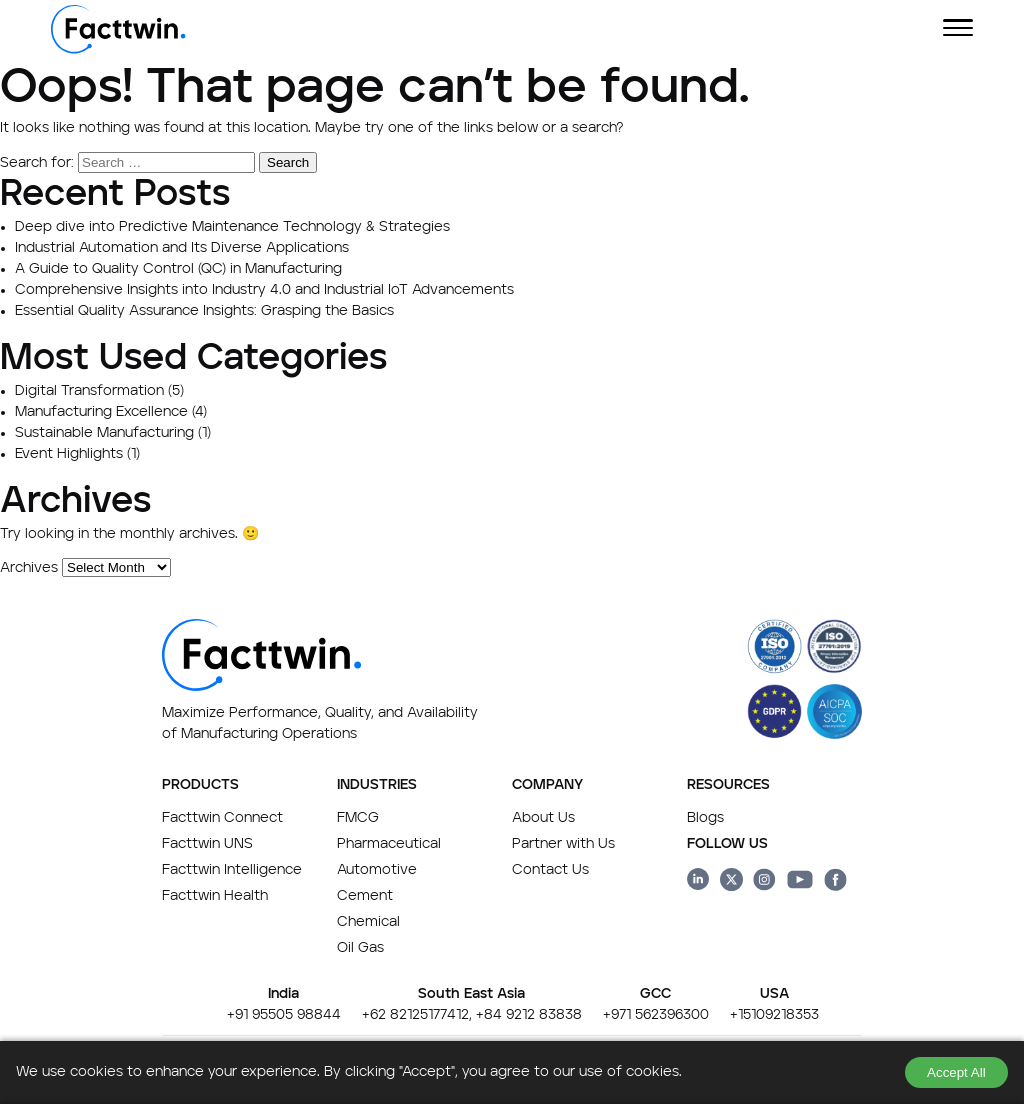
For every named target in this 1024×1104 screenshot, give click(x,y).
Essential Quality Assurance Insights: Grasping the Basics (204, 311)
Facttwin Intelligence (232, 870)
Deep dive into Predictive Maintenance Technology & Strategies (232, 227)
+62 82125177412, (417, 1015)
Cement (365, 896)
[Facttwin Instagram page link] (764, 883)
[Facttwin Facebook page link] (835, 883)
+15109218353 (774, 1015)
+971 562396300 (656, 1015)
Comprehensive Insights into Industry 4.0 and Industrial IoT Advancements (264, 290)
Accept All (956, 1072)
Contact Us (550, 870)
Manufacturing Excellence (101, 412)
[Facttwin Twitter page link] (731, 883)
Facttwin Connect (222, 818)
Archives (29, 568)
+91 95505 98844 (284, 1015)
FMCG (358, 818)
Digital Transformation (89, 391)
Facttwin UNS (207, 844)
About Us (543, 818)
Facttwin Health (215, 896)
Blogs (705, 818)
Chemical (368, 922)
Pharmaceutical (389, 844)
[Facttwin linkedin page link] (698, 883)
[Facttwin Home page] (118, 50)
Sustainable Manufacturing (104, 433)
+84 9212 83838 (529, 1015)
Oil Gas (360, 948)
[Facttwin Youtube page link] (800, 883)
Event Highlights (69, 454)
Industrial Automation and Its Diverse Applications (182, 248)
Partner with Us (563, 844)
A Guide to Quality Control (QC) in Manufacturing (178, 269)
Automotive (377, 870)
